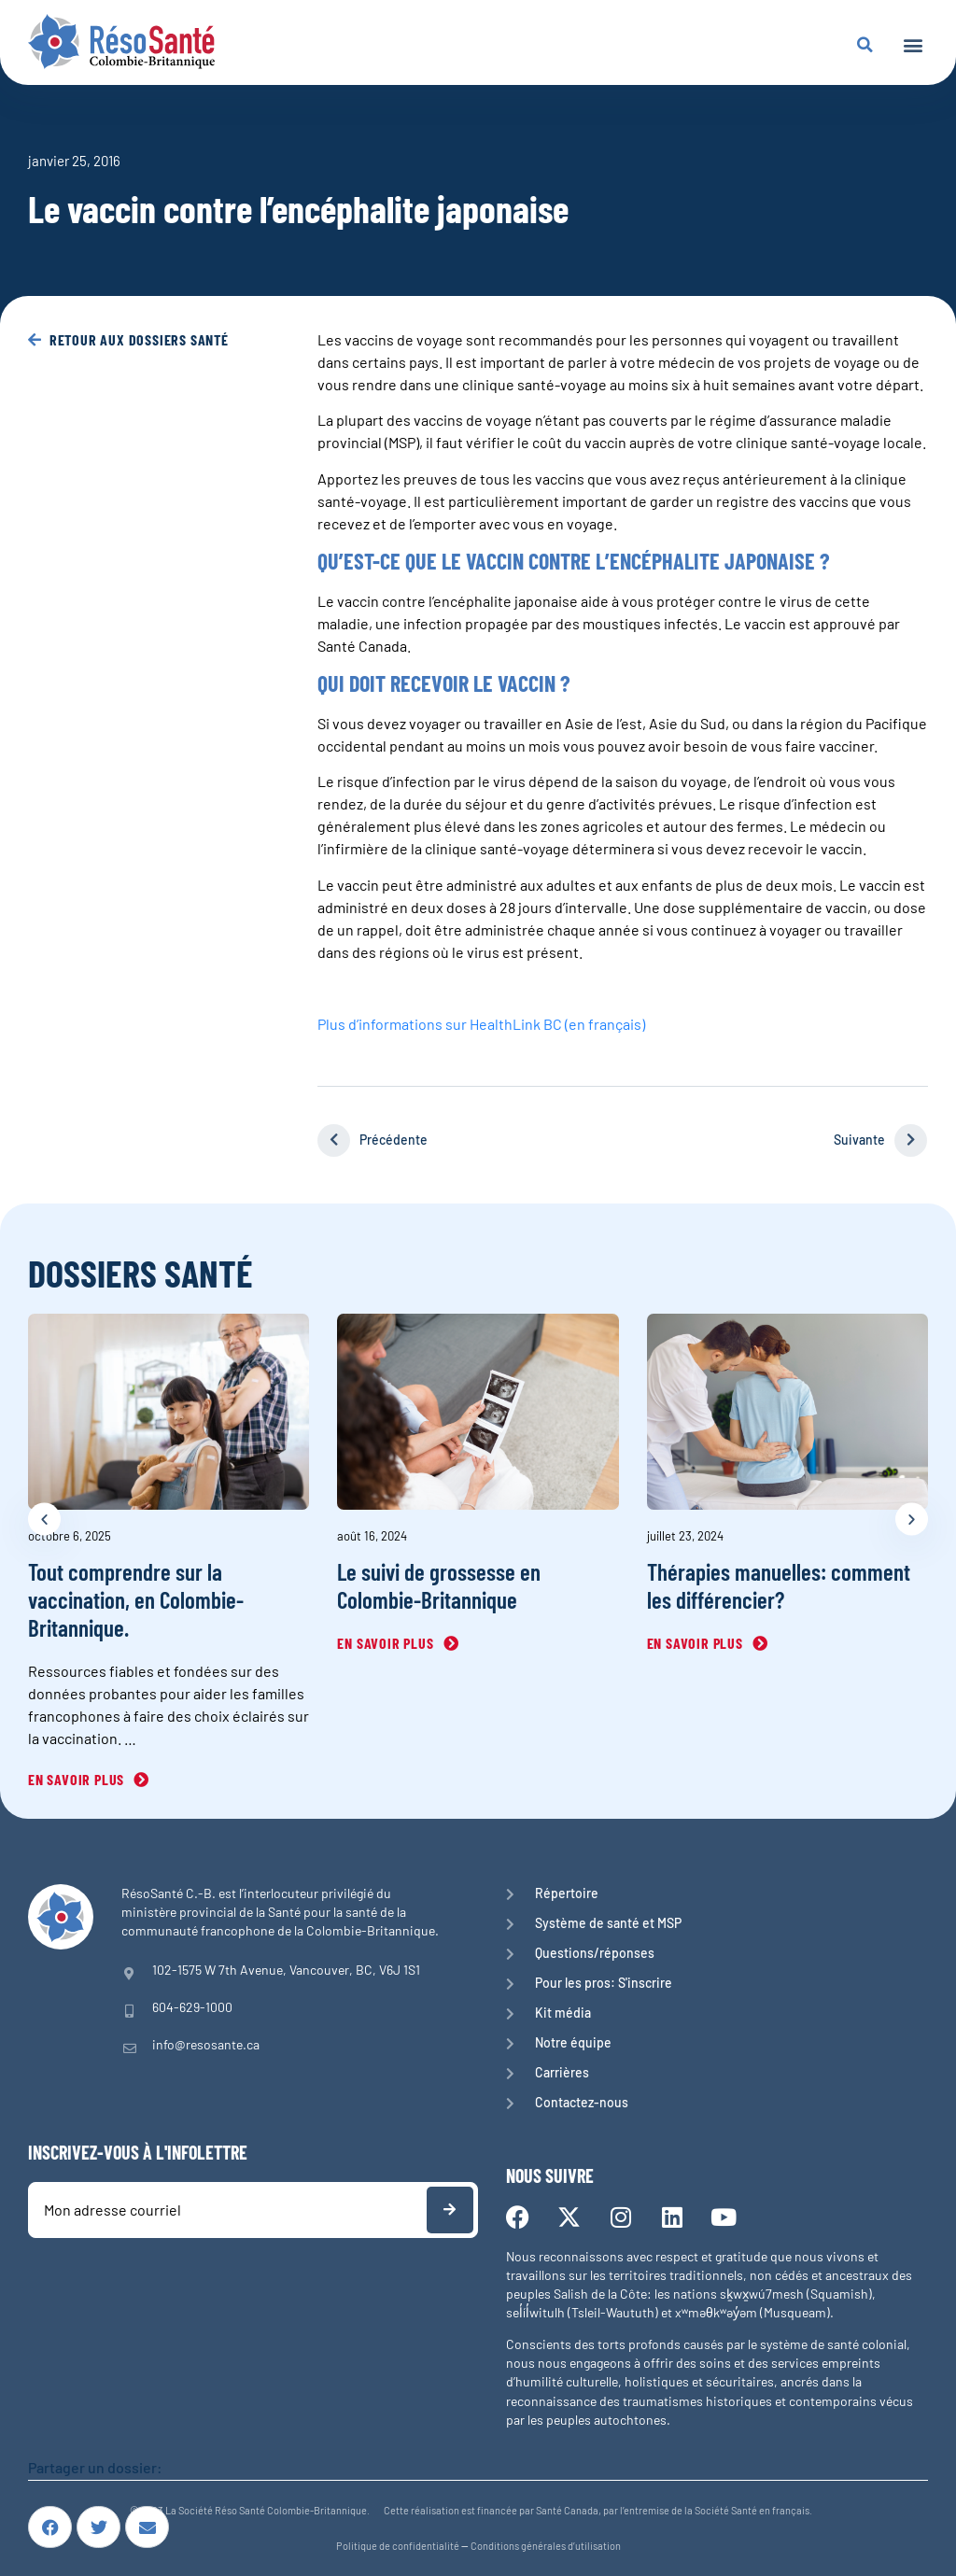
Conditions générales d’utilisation (546, 2546)
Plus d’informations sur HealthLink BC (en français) (481, 1023)
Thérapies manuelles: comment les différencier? (778, 1585)
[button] (912, 44)
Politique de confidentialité (397, 2546)
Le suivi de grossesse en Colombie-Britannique (439, 1585)
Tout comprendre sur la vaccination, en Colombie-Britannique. (136, 1599)
